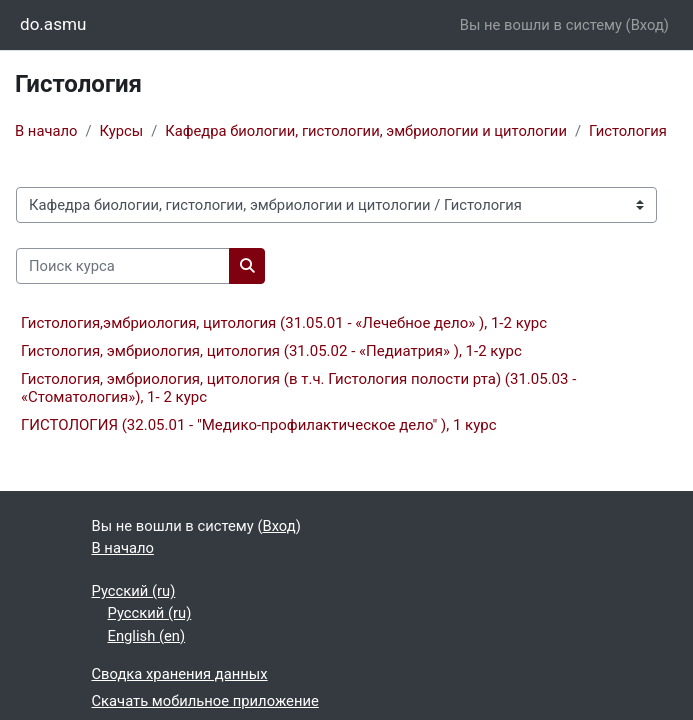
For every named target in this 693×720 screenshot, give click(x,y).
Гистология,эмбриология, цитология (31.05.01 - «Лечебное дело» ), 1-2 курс (284, 323)
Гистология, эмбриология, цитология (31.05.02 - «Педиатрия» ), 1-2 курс (271, 351)
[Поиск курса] (123, 266)
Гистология (628, 131)
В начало (46, 131)
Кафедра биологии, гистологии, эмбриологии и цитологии (366, 131)
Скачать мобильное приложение (205, 701)
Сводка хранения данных (180, 674)
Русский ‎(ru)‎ (134, 591)
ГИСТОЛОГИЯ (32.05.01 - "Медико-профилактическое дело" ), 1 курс (259, 425)
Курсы (122, 131)
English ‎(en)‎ (147, 636)
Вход (647, 25)
